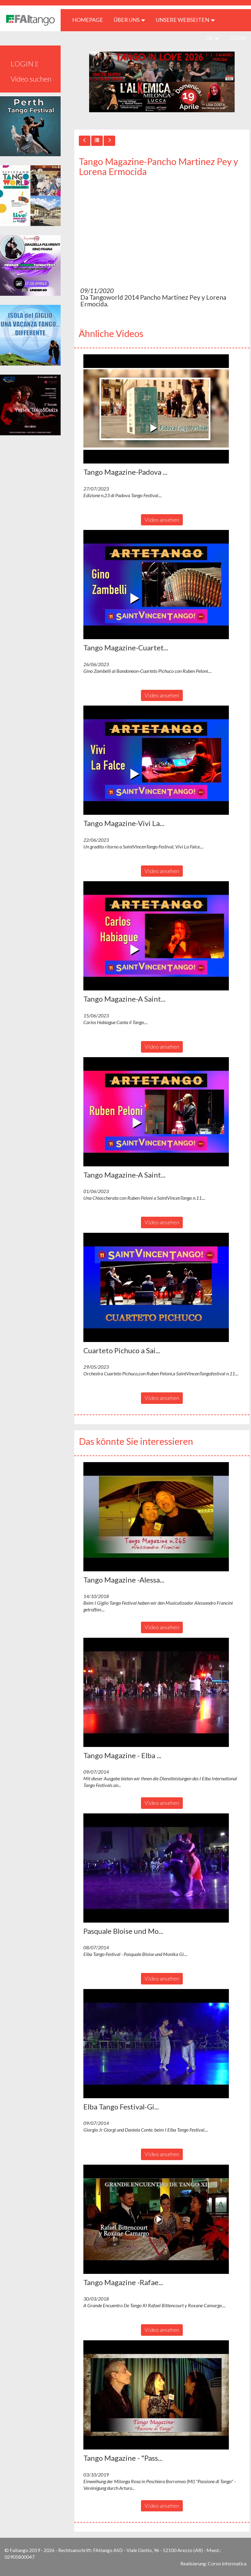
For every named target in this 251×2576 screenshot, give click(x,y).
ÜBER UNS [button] (129, 19)
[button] (156, 409)
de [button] (212, 38)
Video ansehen (162, 519)
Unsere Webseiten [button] (185, 19)
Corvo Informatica (227, 2563)
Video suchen (31, 78)
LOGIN (237, 38)
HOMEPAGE (90, 19)
